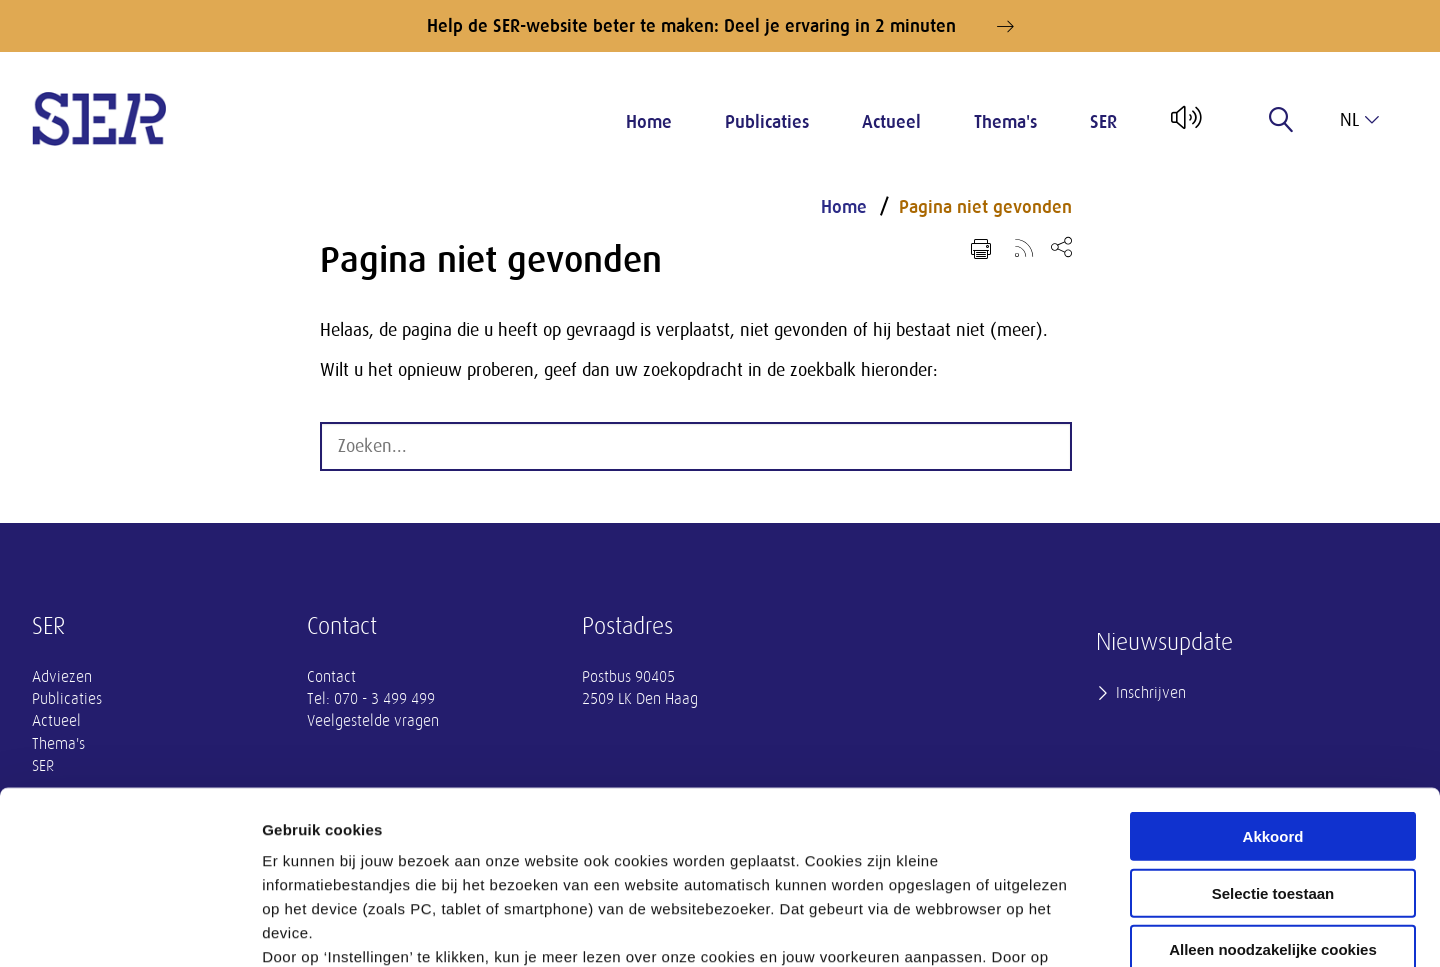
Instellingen (1075, 927)
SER (1103, 122)
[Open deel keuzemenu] (1061, 246)
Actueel (891, 122)
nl (1359, 120)
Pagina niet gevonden (985, 207)
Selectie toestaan (1273, 713)
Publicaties (767, 122)
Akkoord (1273, 657)
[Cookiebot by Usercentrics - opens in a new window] (129, 928)
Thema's (1005, 122)
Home (649, 122)
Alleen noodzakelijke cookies (1273, 770)
